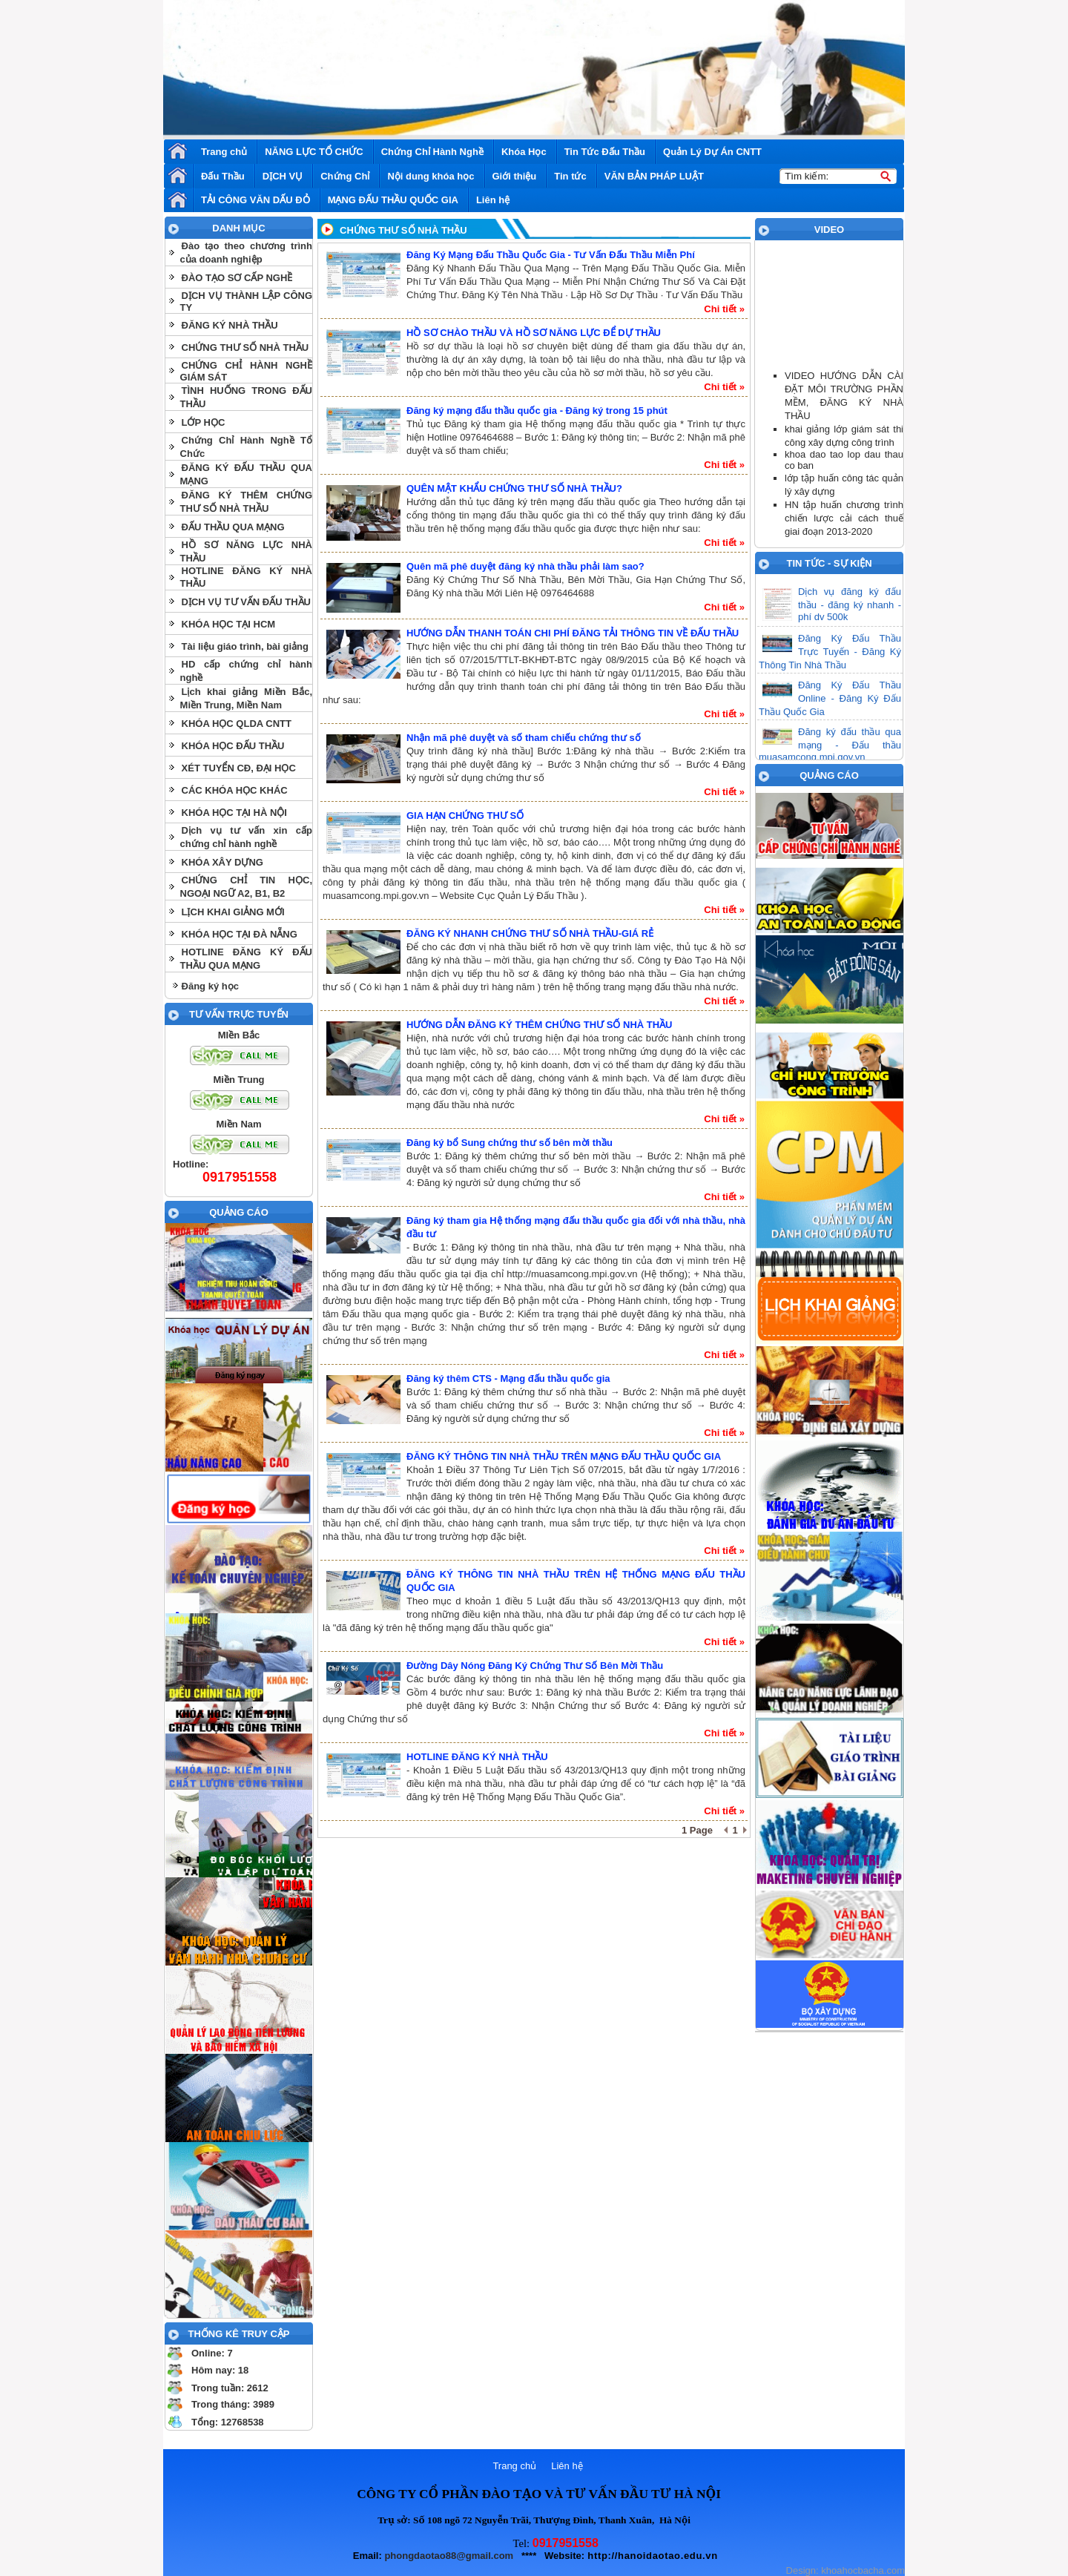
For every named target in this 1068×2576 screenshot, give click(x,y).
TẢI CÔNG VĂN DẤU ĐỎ (255, 199)
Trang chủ (224, 151)
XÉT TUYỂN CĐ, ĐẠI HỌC (239, 768)
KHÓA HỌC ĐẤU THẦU (233, 745)
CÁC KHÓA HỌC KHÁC (235, 790)
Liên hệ (493, 199)
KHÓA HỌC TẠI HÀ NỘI (234, 812)
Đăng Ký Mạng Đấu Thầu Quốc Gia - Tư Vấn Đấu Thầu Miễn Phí (550, 254)
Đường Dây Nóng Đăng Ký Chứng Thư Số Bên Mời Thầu (534, 1665)
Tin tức (570, 176)
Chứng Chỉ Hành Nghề (432, 151)
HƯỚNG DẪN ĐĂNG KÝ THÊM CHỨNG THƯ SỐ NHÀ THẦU (539, 1024)
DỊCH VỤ (283, 176)
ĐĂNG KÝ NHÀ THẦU (230, 325)
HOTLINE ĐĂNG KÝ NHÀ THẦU (477, 1756)
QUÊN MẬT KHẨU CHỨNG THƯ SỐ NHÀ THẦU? (514, 488)
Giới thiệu (514, 176)
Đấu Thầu (223, 176)
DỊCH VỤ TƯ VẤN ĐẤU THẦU (246, 601)
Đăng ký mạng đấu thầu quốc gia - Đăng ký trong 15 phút (537, 410)
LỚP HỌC (203, 422)
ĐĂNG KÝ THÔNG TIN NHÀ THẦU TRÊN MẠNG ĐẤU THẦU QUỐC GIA (563, 1456)
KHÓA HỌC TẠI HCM (229, 624)
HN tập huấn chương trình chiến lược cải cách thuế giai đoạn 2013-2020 (844, 518)
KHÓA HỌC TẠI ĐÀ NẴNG (239, 934)
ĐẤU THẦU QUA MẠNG (233, 527)
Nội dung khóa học (430, 176)
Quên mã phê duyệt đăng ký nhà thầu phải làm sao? (525, 566)
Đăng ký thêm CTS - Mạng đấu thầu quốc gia (508, 1378)
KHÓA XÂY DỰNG (222, 862)
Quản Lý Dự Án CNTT (712, 151)
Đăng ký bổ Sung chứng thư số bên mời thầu (509, 1142)
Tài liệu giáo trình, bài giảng (245, 646)
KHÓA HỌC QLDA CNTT (236, 723)
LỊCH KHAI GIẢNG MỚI (233, 912)
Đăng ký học (210, 986)
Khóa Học (524, 151)
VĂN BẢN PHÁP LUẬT (654, 176)
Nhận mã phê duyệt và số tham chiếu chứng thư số (523, 737)
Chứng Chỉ (344, 176)
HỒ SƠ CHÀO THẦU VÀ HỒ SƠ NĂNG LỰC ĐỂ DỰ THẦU (533, 332)
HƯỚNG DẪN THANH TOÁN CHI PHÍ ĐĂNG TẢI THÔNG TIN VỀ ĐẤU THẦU (572, 633)
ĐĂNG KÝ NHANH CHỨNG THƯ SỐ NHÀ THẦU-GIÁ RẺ (529, 933)
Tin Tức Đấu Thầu (604, 151)
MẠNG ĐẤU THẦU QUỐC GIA (393, 199)
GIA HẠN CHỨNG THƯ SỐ (465, 815)
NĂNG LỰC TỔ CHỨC (314, 151)
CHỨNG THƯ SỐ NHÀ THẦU (245, 347)
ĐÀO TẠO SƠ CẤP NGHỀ (237, 277)
